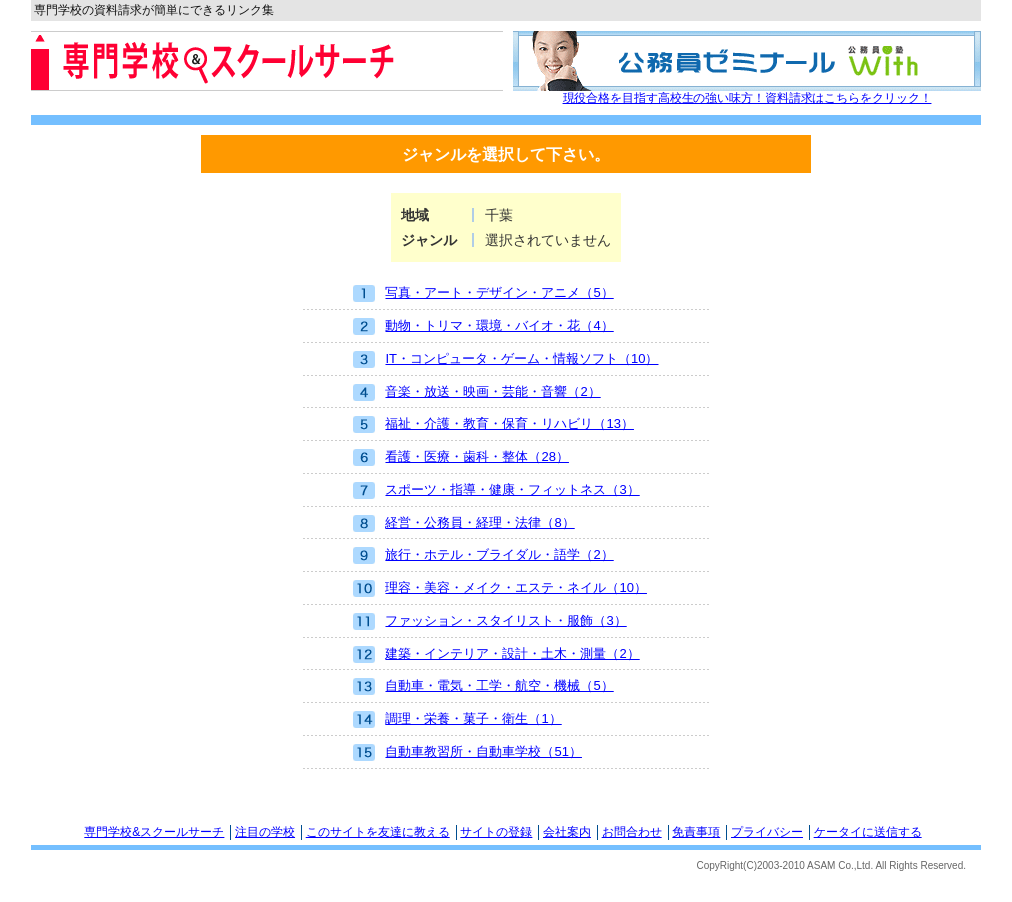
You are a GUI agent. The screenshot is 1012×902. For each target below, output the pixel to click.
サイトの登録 (496, 832)
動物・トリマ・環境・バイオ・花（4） (483, 326)
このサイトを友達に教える (378, 832)
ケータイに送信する (868, 832)
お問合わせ (632, 832)
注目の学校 (265, 832)
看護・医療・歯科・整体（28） (460, 457)
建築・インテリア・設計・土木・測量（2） (496, 654)
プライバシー (767, 832)
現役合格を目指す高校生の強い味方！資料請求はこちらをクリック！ (747, 98)
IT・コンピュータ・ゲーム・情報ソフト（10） (505, 359)
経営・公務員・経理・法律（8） (463, 523)
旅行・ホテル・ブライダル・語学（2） (483, 555)
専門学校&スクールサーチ (154, 832)
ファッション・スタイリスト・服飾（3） (489, 621)
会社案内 (567, 832)
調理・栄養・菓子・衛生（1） (457, 719)
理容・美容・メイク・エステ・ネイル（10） (499, 588)
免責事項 (696, 832)
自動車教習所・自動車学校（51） (467, 752)
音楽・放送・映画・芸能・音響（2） (476, 392)
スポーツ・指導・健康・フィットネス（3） (496, 490)
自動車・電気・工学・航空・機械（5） (483, 686)
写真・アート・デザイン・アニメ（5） (483, 293)
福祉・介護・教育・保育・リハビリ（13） (493, 424)
